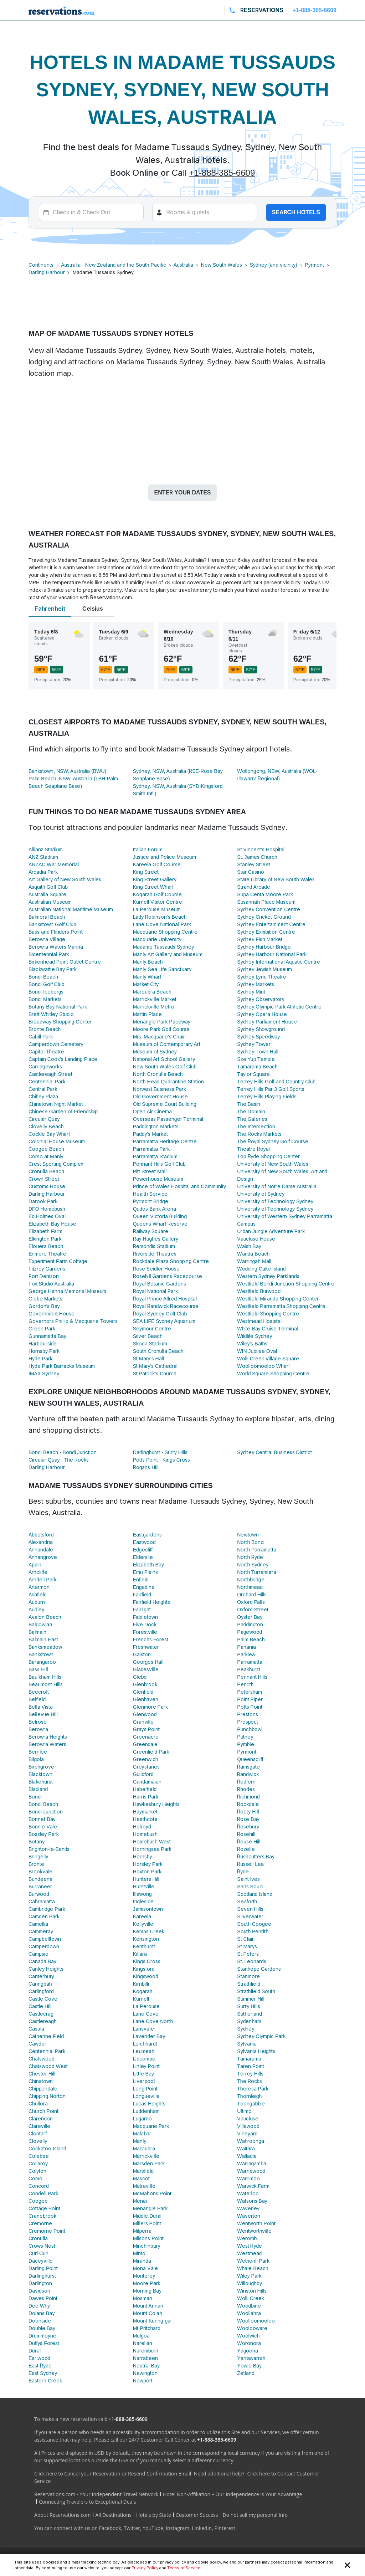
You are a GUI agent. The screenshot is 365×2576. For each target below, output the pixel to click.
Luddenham (146, 2111)
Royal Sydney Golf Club (160, 1314)
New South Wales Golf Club (165, 1066)
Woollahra (249, 2313)
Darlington (40, 2283)
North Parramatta (256, 1550)
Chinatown (41, 2081)
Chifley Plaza (43, 1096)
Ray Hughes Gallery (155, 1239)
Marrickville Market (154, 999)
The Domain (251, 1111)
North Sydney (252, 1564)
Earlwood (39, 2358)
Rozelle (246, 1849)
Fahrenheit (50, 609)
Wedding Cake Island (261, 1269)
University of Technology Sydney (275, 1201)
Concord (39, 2186)
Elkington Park (45, 1239)
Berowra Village (47, 939)
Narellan (142, 2343)
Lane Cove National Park (162, 924)
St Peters (248, 1954)
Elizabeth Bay (148, 1564)
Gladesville (146, 1669)
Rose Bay (248, 1819)
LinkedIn (202, 2528)
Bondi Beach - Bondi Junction (63, 1452)
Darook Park (43, 1201)
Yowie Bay (249, 2366)
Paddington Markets (156, 1126)
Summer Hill (250, 1999)
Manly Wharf (147, 977)
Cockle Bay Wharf (49, 1134)
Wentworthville (254, 2231)
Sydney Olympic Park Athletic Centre (279, 1007)
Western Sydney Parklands (268, 1276)
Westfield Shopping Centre (268, 1314)
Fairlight (142, 1609)
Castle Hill (40, 2006)
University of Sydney (260, 1194)
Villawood (248, 2126)
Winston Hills (251, 2291)
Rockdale (248, 1804)
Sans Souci (250, 1886)
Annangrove (43, 1557)
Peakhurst (248, 1669)
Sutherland (249, 2014)
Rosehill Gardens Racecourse (167, 1276)
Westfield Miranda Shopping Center (278, 1299)
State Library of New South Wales (276, 879)
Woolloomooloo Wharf (263, 1366)
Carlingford (41, 1991)
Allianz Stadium (46, 849)
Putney (245, 1737)
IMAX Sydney (44, 1373)
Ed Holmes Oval (47, 1216)
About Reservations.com (62, 2514)
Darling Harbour (47, 272)
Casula (36, 2029)
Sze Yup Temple (255, 1059)
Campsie (38, 1954)
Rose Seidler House (156, 1269)
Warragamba (251, 2163)
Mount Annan (148, 2306)
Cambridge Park (47, 1909)
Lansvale (143, 2029)
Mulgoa (141, 2336)
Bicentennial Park (49, 954)
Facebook (110, 2528)
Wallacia (246, 2156)
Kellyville (143, 1924)
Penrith (245, 1684)
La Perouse (146, 2006)
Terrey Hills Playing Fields (266, 1096)
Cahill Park (41, 1037)
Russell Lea (250, 1864)
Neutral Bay (146, 2366)
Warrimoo (248, 2178)
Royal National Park (155, 1291)
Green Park (42, 1328)
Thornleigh (249, 2096)
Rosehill (246, 1834)
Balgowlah (40, 1624)
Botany (37, 1841)
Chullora (38, 2104)
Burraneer (40, 1886)
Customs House (47, 1186)
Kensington (146, 1939)
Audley (36, 1609)
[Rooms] (204, 212)
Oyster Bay (249, 1617)
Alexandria (41, 1542)
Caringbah (40, 1984)
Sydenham (249, 2021)
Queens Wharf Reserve (160, 1224)
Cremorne (40, 2223)
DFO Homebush (47, 1209)
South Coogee (254, 1924)
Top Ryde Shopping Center (268, 1156)
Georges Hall (148, 1662)
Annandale (41, 1550)
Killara (140, 1954)
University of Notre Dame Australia (276, 1186)
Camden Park (44, 1916)
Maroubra (144, 2148)
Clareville (39, 2126)
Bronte (36, 1864)
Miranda (142, 2261)
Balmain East (43, 1639)
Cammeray (41, 1931)
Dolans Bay (42, 2313)
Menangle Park (150, 2208)
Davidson (39, 2291)
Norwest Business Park (159, 1089)
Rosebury (248, 1827)
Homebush (145, 1834)
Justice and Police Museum (164, 857)
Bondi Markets (45, 999)
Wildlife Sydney (254, 1336)
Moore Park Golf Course (161, 1029)
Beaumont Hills (46, 1684)
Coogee (38, 2201)
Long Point (145, 2089)
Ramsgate (248, 1767)
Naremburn (146, 2351)
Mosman (143, 2298)
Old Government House (160, 1096)
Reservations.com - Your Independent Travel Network (96, 2494)
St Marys (247, 1946)
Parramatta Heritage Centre (165, 1141)
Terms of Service (183, 2568)
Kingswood (145, 1976)
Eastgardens (147, 1535)
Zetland (245, 2373)
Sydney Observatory (260, 999)
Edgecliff (143, 1550)
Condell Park (43, 2193)
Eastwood (144, 1542)
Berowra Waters (47, 1744)
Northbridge (250, 1579)
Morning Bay (147, 2291)
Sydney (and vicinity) (273, 265)
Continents (41, 265)
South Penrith (252, 1931)
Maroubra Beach (152, 992)
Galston (142, 1654)
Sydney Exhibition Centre (266, 932)
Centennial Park (47, 1081)
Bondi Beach (43, 977)
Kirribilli (141, 1984)
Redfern (246, 1782)
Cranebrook (42, 2216)
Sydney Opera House (262, 1014)
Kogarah (143, 1991)
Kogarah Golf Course (157, 894)
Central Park (43, 1089)
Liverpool (144, 2081)
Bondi (35, 1797)
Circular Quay (44, 1119)
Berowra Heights (48, 1737)
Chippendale (43, 2089)
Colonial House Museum (57, 1141)
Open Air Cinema (152, 1111)
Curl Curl (38, 2253)
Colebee (39, 2156)
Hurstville (143, 1886)
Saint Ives (248, 1879)
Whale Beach (252, 2268)
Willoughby (249, 2283)
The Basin (248, 1104)
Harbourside (43, 1343)
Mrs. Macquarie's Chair (159, 1037)
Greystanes (146, 1767)
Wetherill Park (253, 2261)
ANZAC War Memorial (54, 864)
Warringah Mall (254, 1261)
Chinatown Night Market (56, 1104)
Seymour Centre (152, 1328)
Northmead (250, 1587)
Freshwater (146, 1647)
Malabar (142, 2133)
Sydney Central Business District (274, 1452)
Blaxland (38, 1789)
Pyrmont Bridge (150, 1201)
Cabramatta (42, 1901)
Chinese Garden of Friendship (63, 1111)
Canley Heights (46, 1969)
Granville (143, 1722)
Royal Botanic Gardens (159, 1284)
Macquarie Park (151, 2126)
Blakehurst (41, 1782)
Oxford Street (252, 1609)
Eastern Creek (45, 2380)
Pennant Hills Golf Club (159, 1164)
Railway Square (150, 1231)
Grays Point (146, 1729)
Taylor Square (253, 1074)
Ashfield (38, 1594)
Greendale (145, 1744)
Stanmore (248, 1976)
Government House (51, 1314)
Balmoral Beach (47, 917)
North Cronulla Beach (158, 1074)
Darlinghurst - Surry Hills (160, 1452)
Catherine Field (46, 2036)
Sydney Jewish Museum (264, 969)
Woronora (249, 2343)
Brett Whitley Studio (51, 1014)
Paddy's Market (150, 1134)
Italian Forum (148, 849)
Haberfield (145, 1789)
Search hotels (296, 212)
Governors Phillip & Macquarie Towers (73, 1321)
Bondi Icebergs (46, 992)
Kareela (142, 1916)
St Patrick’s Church (154, 1373)
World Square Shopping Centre (273, 1373)
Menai (140, 2201)
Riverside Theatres (155, 1254)
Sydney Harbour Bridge (264, 947)
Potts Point (249, 1707)
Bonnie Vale (43, 1827)
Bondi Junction (46, 1812)
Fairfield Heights (151, 1602)
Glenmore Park (150, 1707)
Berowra (38, 1729)
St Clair (245, 1939)
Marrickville (146, 2156)
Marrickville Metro (153, 1007)
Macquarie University (157, 939)
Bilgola (36, 1759)
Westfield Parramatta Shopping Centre (281, 1306)
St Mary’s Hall (148, 1358)
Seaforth (247, 1901)
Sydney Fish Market (259, 939)
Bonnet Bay (42, 1819)
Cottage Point (44, 2208)
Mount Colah (147, 2313)
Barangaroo (42, 1662)
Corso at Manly (46, 1156)
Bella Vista (41, 1707)
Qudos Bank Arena (154, 1209)
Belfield (37, 1699)
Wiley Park (249, 2276)
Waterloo (247, 2193)
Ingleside (143, 1901)
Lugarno (142, 2118)
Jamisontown (148, 1909)
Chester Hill (42, 2074)
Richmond (248, 1797)
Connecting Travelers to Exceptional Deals (87, 2501)
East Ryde (40, 2366)
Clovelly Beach (46, 1126)
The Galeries (252, 1119)
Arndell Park (43, 1579)
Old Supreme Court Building (164, 1104)
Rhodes (246, 1789)
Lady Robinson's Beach (160, 917)
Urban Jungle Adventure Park (271, 1231)
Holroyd (142, 1827)
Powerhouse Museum (158, 1179)
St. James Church (257, 857)
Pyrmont (314, 265)
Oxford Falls (250, 1602)
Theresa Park (252, 2089)
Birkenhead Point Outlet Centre (65, 962)
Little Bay (143, 2074)
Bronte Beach (45, 1029)
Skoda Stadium (150, 1343)
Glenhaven (146, 1699)
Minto (139, 2253)
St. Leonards (251, 1961)
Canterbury (41, 1976)
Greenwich (145, 1759)
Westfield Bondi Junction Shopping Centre (285, 1284)
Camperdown (44, 1946)
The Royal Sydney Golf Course (272, 1141)
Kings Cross (146, 1961)
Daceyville (41, 2261)
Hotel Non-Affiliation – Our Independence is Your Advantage (232, 2494)
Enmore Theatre (47, 1254)
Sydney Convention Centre (268, 909)
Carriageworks (45, 1066)
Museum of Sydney (155, 1051)
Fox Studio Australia (51, 1284)
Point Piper (249, 1699)
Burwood (39, 1894)
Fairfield (142, 1594)
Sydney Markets (255, 984)
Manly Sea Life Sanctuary (162, 969)
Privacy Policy (145, 2568)
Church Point (43, 2111)
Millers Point (147, 2223)
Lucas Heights (149, 2104)
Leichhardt (145, 2044)
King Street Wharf (153, 887)
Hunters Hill (146, 1879)
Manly (139, 2141)
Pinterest (224, 2528)
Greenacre (146, 1737)
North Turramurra (256, 1572)
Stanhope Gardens (259, 1969)
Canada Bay (42, 1961)
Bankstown (41, 1654)
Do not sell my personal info (255, 2514)
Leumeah (143, 2051)
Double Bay (42, 2328)
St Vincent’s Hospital (260, 849)
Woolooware (252, 2328)
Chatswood (42, 2059)
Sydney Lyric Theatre (261, 977)
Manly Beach (148, 962)
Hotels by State (153, 2514)
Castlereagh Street (50, 1074)
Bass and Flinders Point (56, 932)
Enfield (141, 1579)
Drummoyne (42, 2336)
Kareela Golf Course (157, 864)
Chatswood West (48, 2066)
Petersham (249, 1692)
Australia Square (47, 894)
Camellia (38, 1924)
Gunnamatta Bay (47, 1336)
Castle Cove (43, 1999)
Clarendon (41, 2118)
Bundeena (40, 1879)
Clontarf (38, 2133)
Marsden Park (149, 2163)
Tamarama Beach (257, 1066)
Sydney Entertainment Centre (271, 924)
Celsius (92, 609)
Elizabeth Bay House (52, 1224)
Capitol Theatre (46, 1051)
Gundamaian (147, 1782)
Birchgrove (41, 1767)
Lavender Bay (149, 2036)
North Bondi (250, 1542)
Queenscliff (250, 1759)
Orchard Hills (252, 1594)
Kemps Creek (148, 1931)
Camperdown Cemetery (56, 1044)
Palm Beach (250, 1639)
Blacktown (40, 1774)
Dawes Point (43, 2298)
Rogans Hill (146, 1467)
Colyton (37, 2171)
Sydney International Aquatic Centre (278, 962)
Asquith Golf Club (48, 887)
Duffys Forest (44, 2343)
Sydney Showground (261, 1029)
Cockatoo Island (47, 2148)
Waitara (246, 2148)
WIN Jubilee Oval (257, 1351)
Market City (146, 984)
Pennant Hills (252, 1677)
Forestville (145, 1632)
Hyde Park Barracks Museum (62, 1366)
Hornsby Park (44, 1351)
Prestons (247, 1714)
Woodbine (249, 2306)
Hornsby (142, 1856)
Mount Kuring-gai (152, 2321)
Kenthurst (144, 1946)
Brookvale (40, 1871)
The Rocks (249, 2081)
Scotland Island (254, 1894)
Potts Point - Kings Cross (161, 1460)
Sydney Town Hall (257, 1051)
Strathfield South (256, 1991)
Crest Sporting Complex (56, 1164)
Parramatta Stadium (155, 1156)
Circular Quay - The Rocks (59, 1460)
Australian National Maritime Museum (71, 909)
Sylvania (246, 2044)
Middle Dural (147, 2216)
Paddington (250, 1624)
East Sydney (43, 2373)
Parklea (246, 1654)
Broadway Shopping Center (60, 1022)
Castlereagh (43, 2021)
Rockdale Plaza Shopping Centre (171, 1261)
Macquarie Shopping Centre (165, 932)
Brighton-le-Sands (49, 1849)
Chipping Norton (47, 2096)
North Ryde (250, 1557)
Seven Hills (250, 1909)
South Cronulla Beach (158, 1351)
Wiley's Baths (252, 1343)
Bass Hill (38, 1669)
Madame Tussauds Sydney (163, 947)
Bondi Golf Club (47, 984)
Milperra (142, 2231)
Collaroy (38, 2163)
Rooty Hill (248, 1812)
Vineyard (247, 2133)
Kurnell (141, 1999)
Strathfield (248, 1984)
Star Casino (250, 872)
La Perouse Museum (157, 909)
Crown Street (44, 1179)
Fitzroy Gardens (47, 1269)
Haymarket (145, 1812)
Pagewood (249, 1632)
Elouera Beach (46, 1246)
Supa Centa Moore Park (265, 894)
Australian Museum (50, 902)
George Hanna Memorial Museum (67, 1291)
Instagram (177, 2528)
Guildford (143, 1774)
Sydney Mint (251, 992)
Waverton (248, 2216)
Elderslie (143, 1557)
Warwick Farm (253, 2186)
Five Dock (145, 1624)
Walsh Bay (249, 1246)
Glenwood (145, 1714)
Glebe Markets (45, 1299)
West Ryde (249, 2246)
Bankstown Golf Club (52, 924)
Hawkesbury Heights (156, 1804)
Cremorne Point (47, 2231)
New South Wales (221, 265)
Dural (35, 2351)
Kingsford (144, 1969)
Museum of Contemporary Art (166, 1044)
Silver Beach (148, 1336)
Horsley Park (148, 1864)
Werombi (247, 2238)
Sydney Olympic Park (261, 2036)
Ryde (243, 1871)
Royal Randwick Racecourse (166, 1306)
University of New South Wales (272, 1164)
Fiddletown (145, 1617)
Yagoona (247, 2351)
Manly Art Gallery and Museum (167, 954)
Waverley (248, 2208)
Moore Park (146, 2283)
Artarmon (39, 1587)
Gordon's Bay (44, 1306)
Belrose (38, 1722)
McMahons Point (152, 2193)
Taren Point (250, 2066)
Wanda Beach (253, 1254)
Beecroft (39, 1692)
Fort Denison (44, 1276)
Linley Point (146, 2066)
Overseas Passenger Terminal (168, 1119)
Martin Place (147, 1014)
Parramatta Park (151, 1149)
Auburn (37, 1602)
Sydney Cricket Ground (264, 917)
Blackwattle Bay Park (53, 969)
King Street (146, 872)
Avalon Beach (45, 1617)
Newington (145, 2373)
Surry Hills (248, 2006)
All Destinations (114, 2514)
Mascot (141, 2178)
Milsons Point (148, 2238)
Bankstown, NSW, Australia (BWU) (67, 771)
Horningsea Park (152, 1849)
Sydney (245, 2029)
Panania (246, 1647)
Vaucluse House (256, 1239)
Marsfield (143, 2171)
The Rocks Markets (259, 1134)
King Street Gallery (154, 879)
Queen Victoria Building (160, 1216)
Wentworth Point (256, 2223)
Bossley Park (44, 1834)
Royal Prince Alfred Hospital (165, 1299)
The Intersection (256, 1126)
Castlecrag (41, 2014)
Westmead (249, 2253)
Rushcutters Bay (255, 1856)
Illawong (142, 1894)
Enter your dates (182, 492)
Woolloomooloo (256, 2321)
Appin (35, 1564)
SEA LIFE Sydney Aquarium (164, 1321)
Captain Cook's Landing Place (63, 1059)
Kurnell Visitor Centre (157, 902)
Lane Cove (146, 2014)
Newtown (247, 1535)
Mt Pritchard (146, 2328)
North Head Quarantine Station (168, 1081)
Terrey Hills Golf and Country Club (276, 1081)
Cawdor (37, 2044)
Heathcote (145, 1819)
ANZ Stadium (43, 857)
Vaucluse (247, 2118)
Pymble (245, 1744)
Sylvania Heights (256, 2051)
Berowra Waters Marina (56, 947)
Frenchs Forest (151, 1639)
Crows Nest (42, 2246)
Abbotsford (41, 1535)
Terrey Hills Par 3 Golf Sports (270, 1089)
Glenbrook (145, 1684)
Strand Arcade (253, 887)
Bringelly (38, 1856)
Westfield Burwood (259, 1291)
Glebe (140, 1677)
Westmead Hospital (259, 1321)
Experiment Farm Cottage (58, 1261)
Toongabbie (251, 2104)
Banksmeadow (45, 1647)
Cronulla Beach (46, 1171)
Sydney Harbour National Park (272, 954)
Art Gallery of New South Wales (65, 879)
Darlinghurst (42, 2276)
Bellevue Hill (43, 1714)
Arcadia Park (43, 872)
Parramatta (249, 1662)
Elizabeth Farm (45, 1231)
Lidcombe (144, 2059)
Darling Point (43, 2268)
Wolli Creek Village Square (268, 1358)
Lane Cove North (153, 2021)
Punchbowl (249, 1729)
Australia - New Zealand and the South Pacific (113, 265)
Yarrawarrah (251, 2358)
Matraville (144, 2186)
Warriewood (251, 2171)
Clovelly (38, 2141)
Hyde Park (40, 1358)
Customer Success (197, 2514)
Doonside (40, 2321)
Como (35, 2178)
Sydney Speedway (258, 1037)
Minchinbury (146, 2246)
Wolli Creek (250, 2298)
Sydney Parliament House (267, 1022)
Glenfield (143, 1692)
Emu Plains (145, 1572)
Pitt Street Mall (149, 1171)
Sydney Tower (253, 1044)
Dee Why (39, 2306)
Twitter (132, 2528)
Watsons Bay (252, 2201)
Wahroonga (250, 2141)
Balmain (37, 1632)
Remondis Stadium (154, 1246)
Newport (143, 2380)
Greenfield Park (151, 1752)
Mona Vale (145, 2268)
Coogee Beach (46, 1149)
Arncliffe (38, 1572)
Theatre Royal (253, 1149)
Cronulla (38, 2238)
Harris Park (145, 1797)
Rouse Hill (248, 1841)
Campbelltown (45, 1939)
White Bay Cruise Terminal (267, 1328)
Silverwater (250, 1916)
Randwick (248, 1774)
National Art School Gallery (164, 1059)
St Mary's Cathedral (155, 1366)
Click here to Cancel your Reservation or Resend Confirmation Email (112, 2473)
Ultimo (244, 2111)
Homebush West (152, 1841)
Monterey (144, 2276)
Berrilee (38, 1752)
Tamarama (249, 2059)
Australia (183, 265)
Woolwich (248, 2336)
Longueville (146, 2096)
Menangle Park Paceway (161, 1022)
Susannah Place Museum (266, 902)
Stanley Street (253, 864)
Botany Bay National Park (58, 1007)
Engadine (144, 1587)
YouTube (153, 2528)
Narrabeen (145, 2358)
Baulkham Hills (45, 1677)
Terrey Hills (250, 2074)
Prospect (247, 1722)
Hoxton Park (147, 1871)
